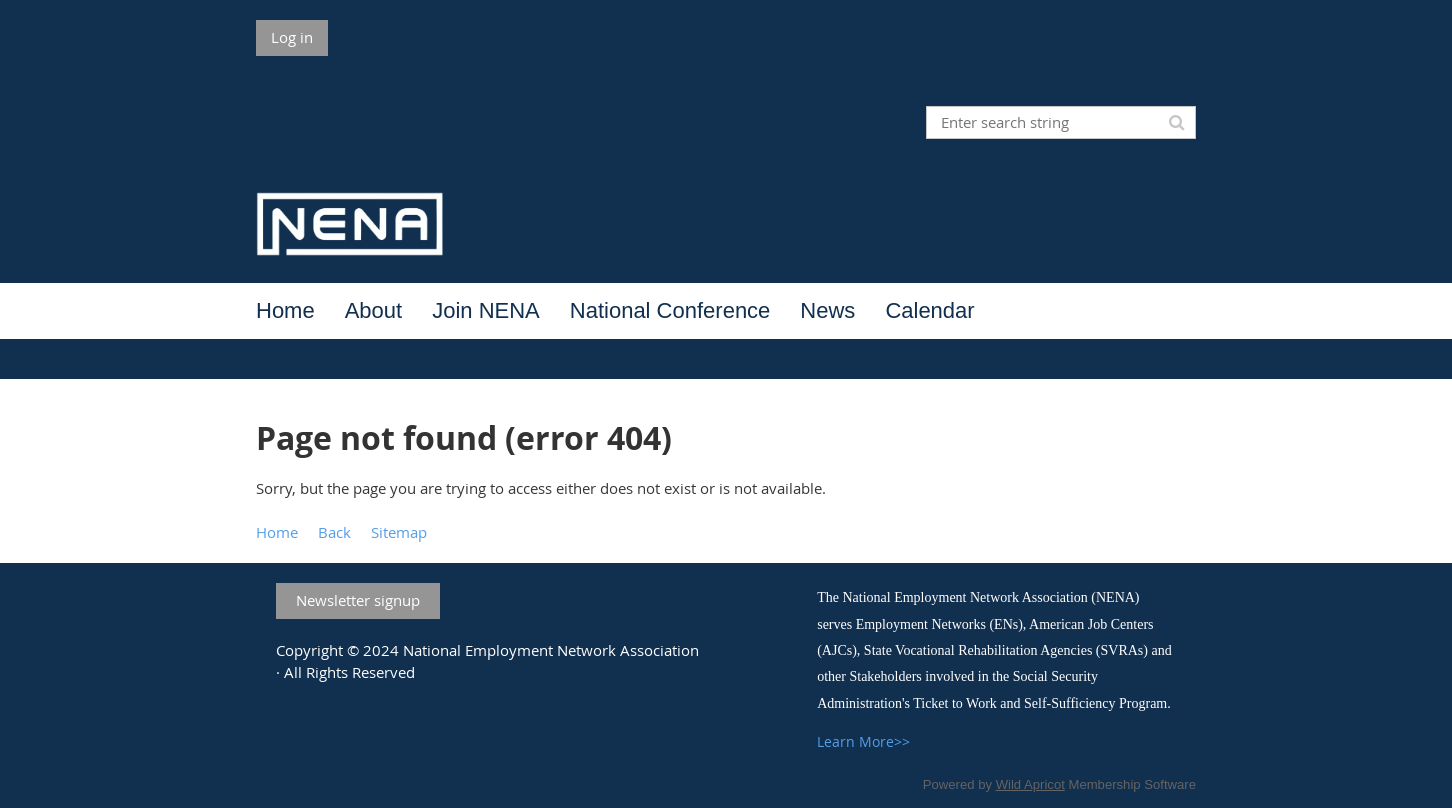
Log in (292, 37)
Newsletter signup (358, 600)
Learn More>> (863, 741)
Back (334, 532)
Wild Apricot (1030, 784)
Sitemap (399, 532)
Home (277, 532)
